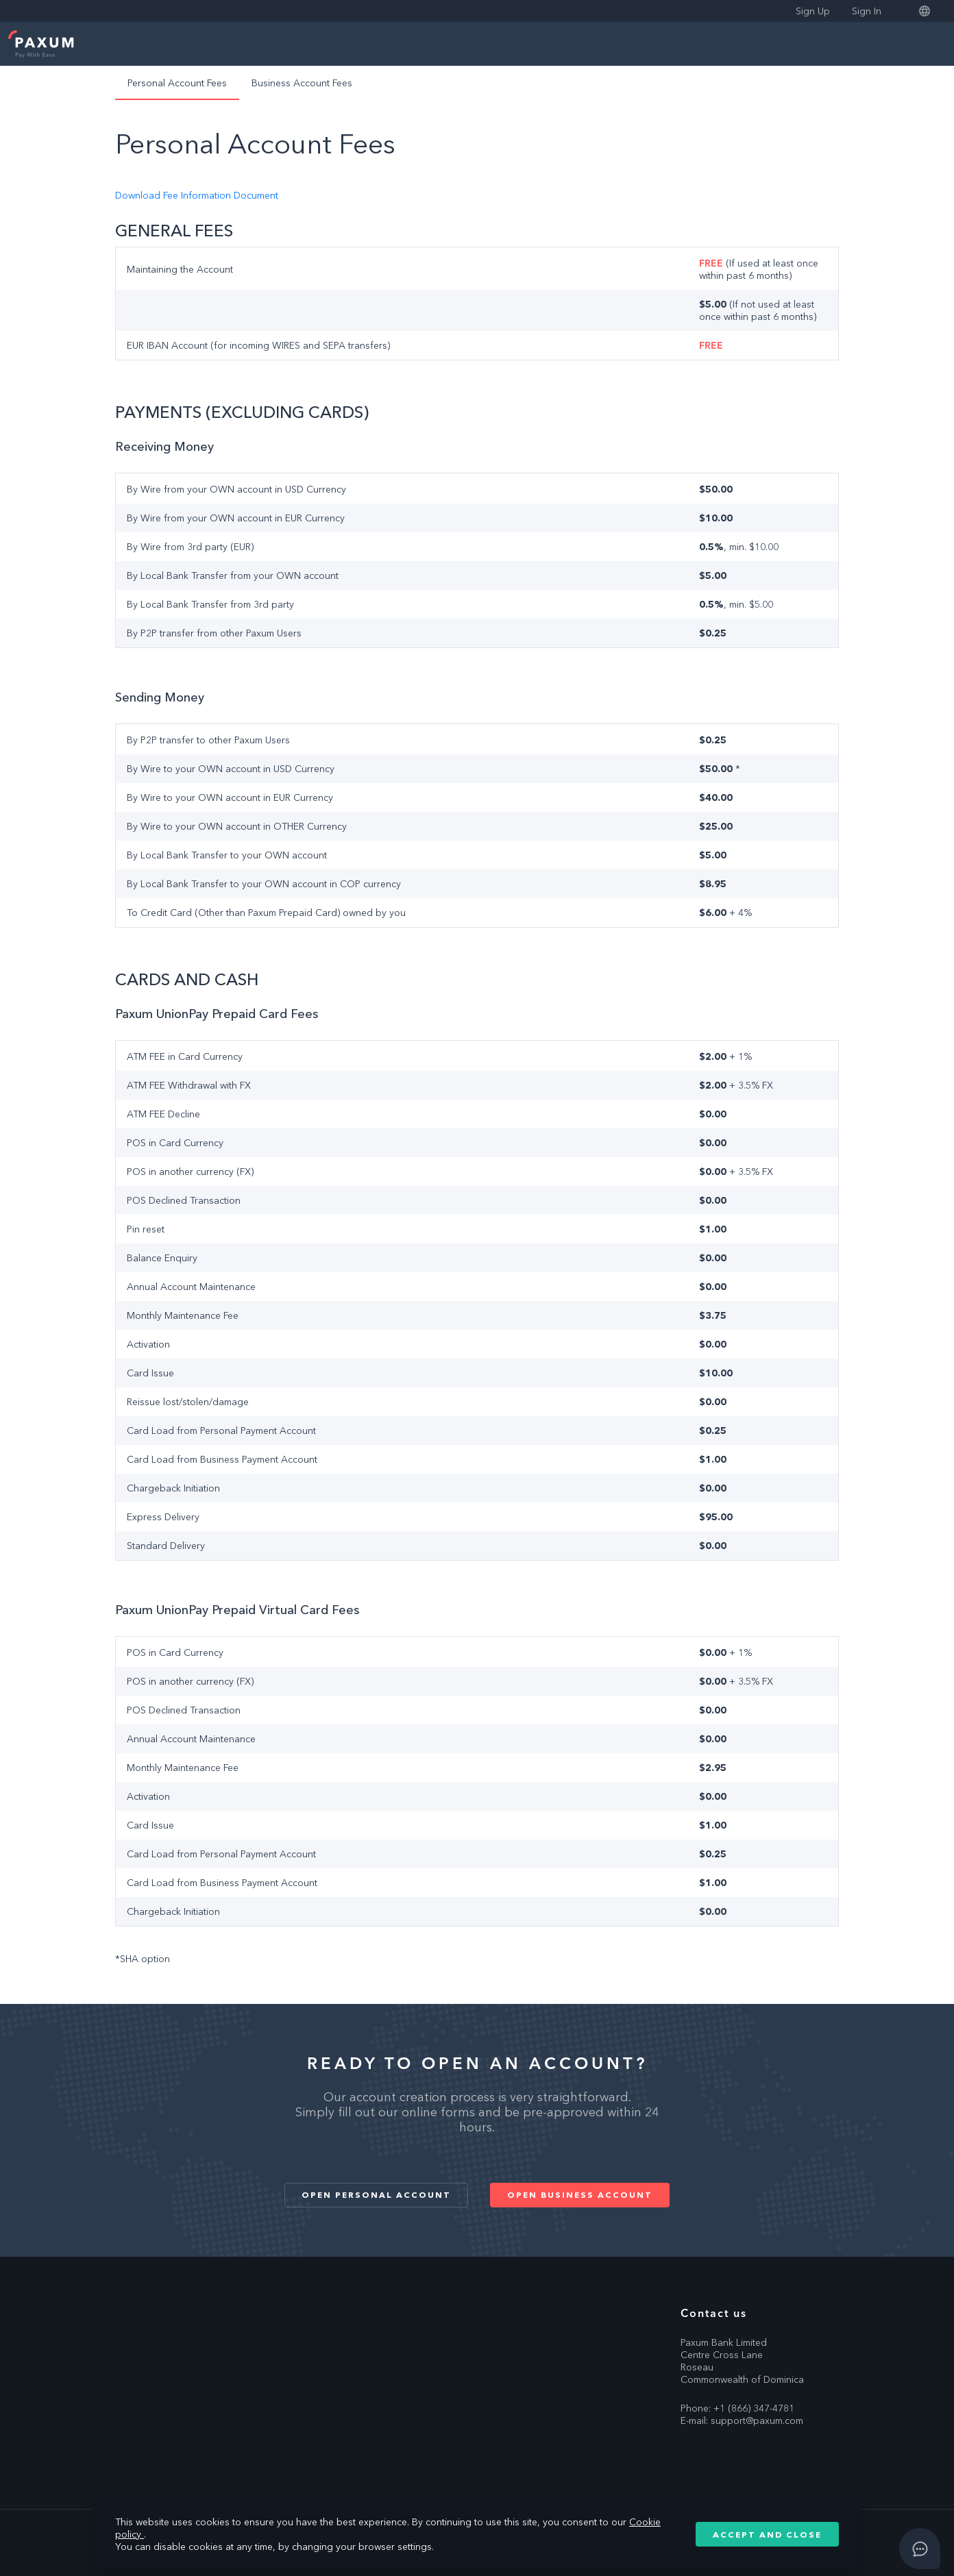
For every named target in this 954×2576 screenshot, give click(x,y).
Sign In (866, 11)
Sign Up (813, 11)
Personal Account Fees (177, 83)
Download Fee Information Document (196, 195)
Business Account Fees (302, 83)
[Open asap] (919, 2548)
